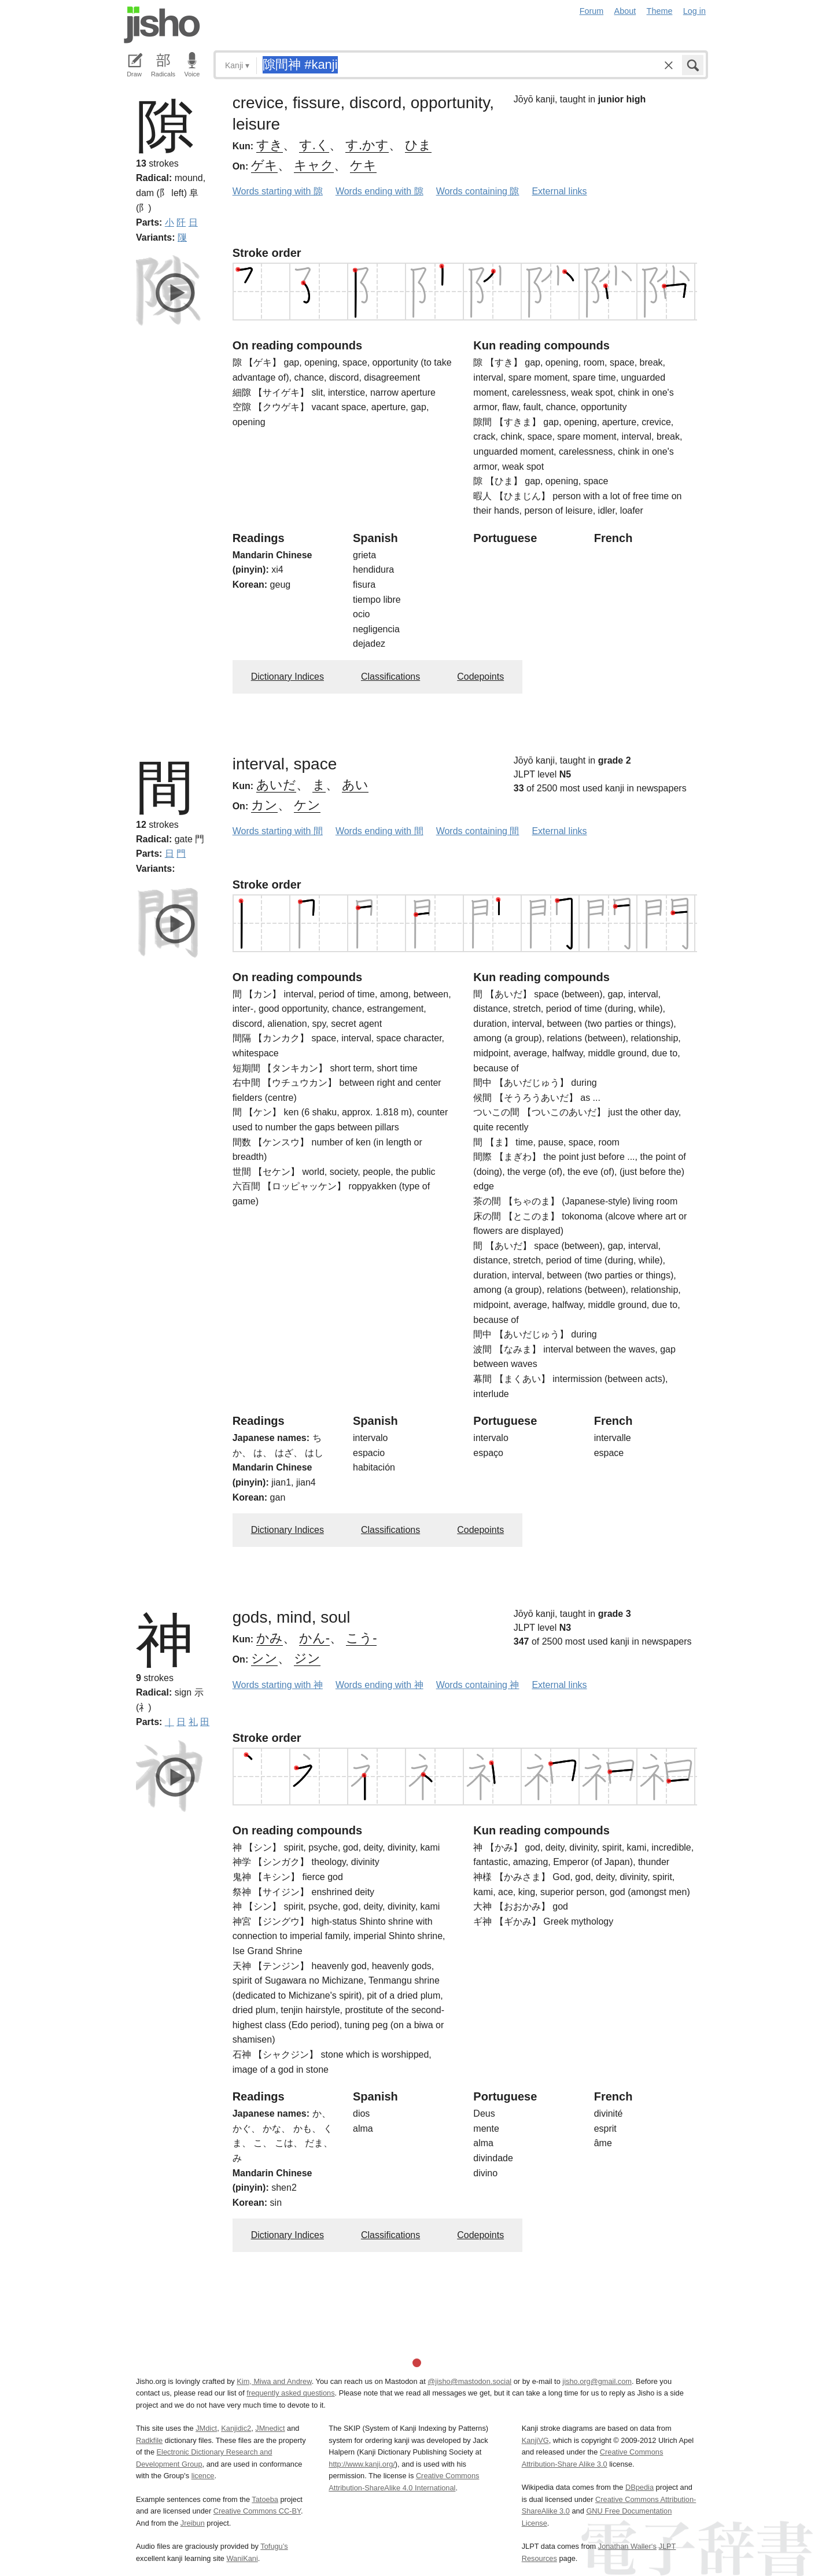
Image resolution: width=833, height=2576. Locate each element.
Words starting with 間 (278, 831)
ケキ (363, 165)
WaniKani (242, 2558)
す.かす (367, 145)
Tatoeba (265, 2499)
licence (203, 2475)
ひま (418, 145)
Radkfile (149, 2440)
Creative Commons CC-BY (257, 2511)
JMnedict (270, 2428)
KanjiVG (535, 2440)
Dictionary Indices (287, 676)
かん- (314, 1638)
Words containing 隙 (477, 191)
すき (269, 145)
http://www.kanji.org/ (362, 2464)
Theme (660, 11)
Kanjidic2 (236, 2428)
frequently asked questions (290, 2393)
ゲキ (264, 165)
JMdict (206, 2428)
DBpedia (639, 2487)
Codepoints (480, 676)
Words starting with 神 (278, 1685)
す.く (314, 145)
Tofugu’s (274, 2546)
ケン (307, 805)
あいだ (276, 784)
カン (264, 805)
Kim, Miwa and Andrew (274, 2381)
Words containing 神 (477, 1685)
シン (264, 1658)
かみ (269, 1638)
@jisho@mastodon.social (469, 2381)
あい (355, 784)
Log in (694, 11)
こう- (361, 1638)
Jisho (162, 24)
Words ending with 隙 (379, 191)
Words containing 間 (477, 831)
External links (559, 191)
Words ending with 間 (379, 831)
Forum (592, 11)
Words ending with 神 (379, 1685)
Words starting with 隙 (278, 191)
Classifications (390, 676)
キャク (314, 165)
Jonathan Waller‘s (627, 2546)
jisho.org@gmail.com (597, 2381)
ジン (307, 1658)
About (625, 11)
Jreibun (192, 2523)
